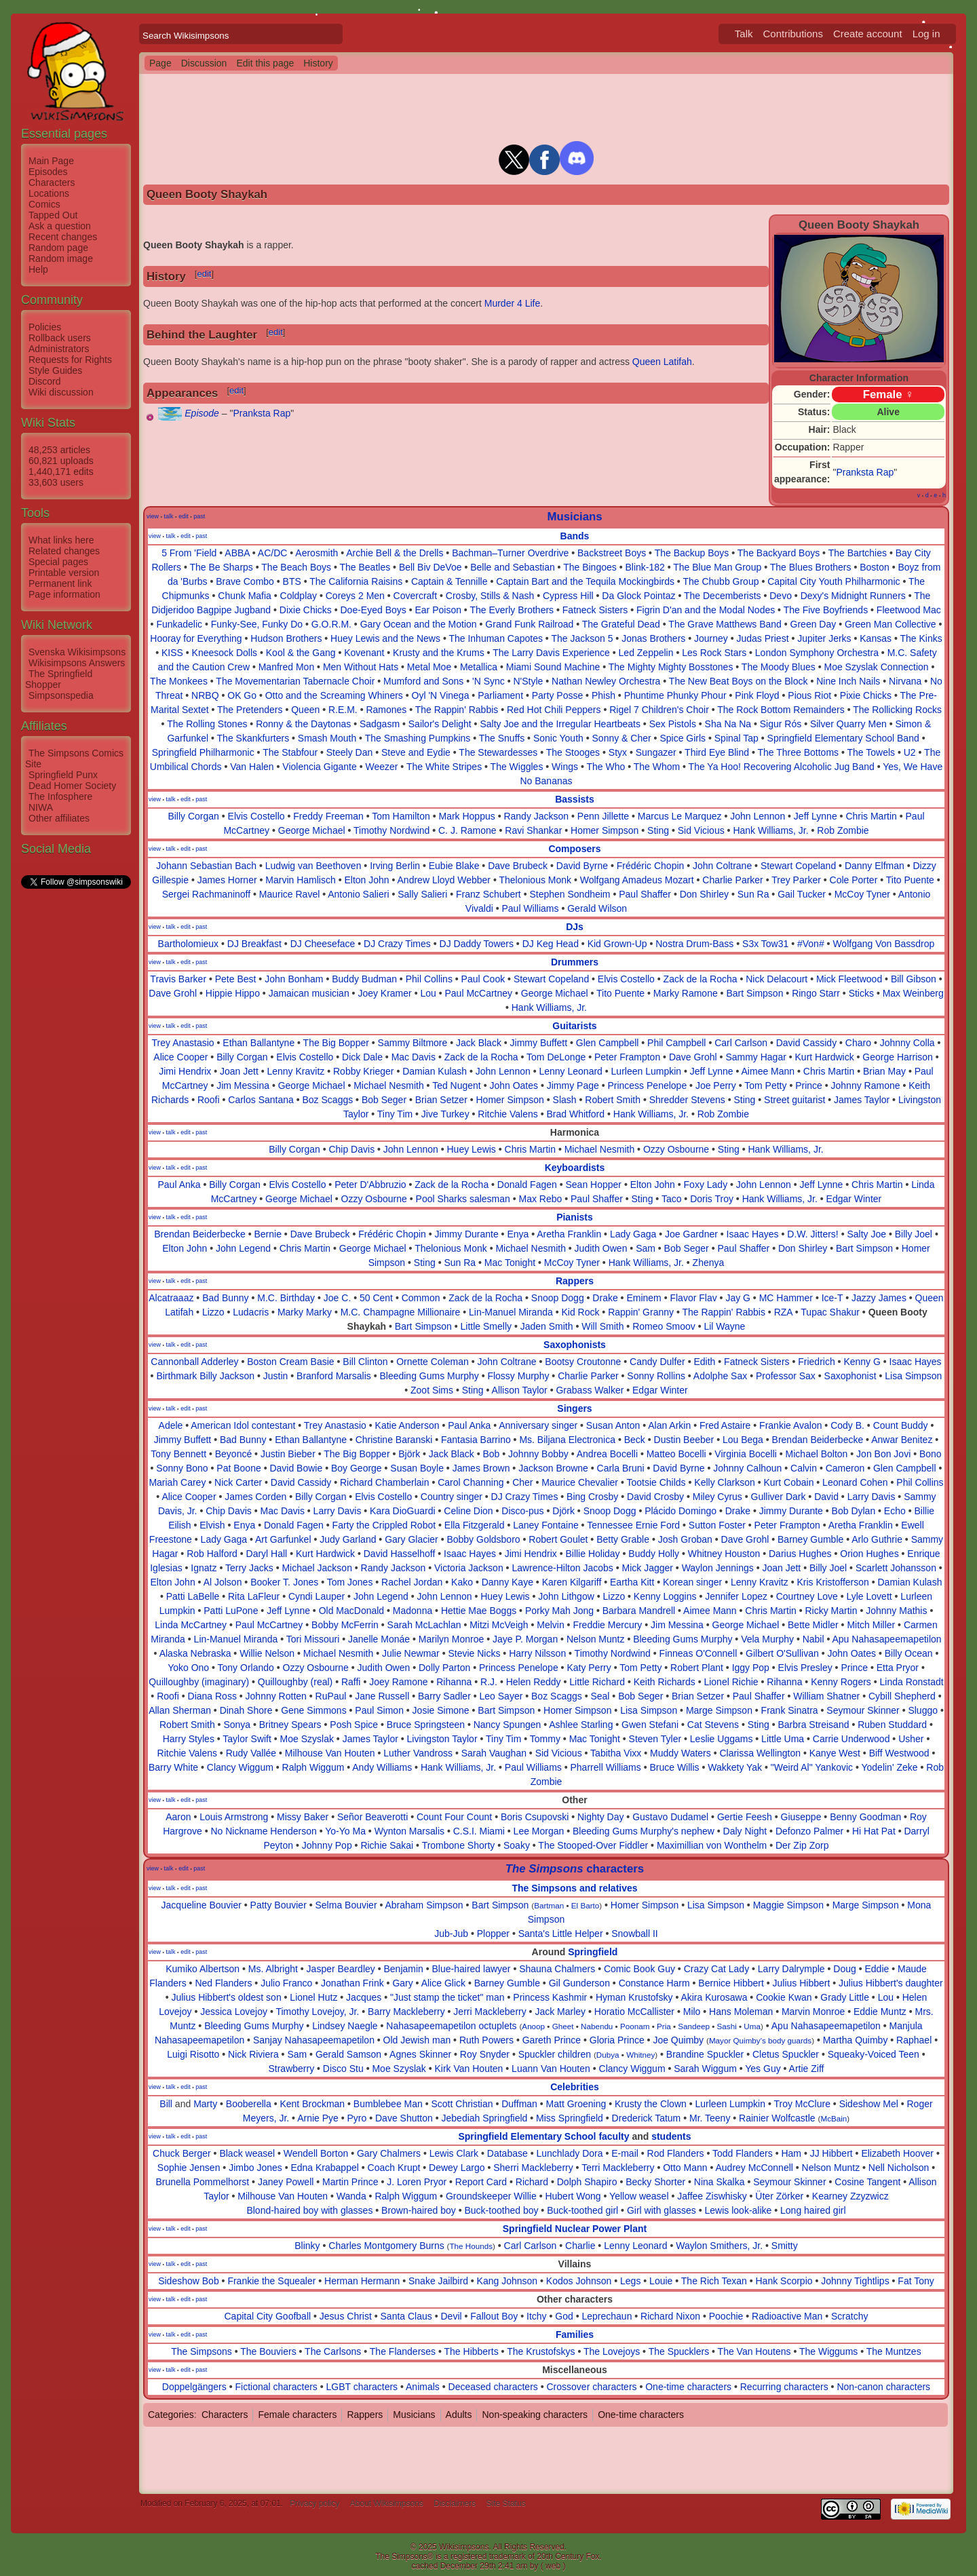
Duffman (519, 2103)
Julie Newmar (411, 1653)
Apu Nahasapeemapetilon (887, 1639)
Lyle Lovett (869, 1596)
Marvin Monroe (813, 2011)
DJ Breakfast (254, 943)
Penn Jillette (603, 816)
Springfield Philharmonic (203, 752)
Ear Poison (438, 609)
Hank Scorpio (784, 2280)
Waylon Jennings (718, 1567)
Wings (565, 766)
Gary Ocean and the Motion (418, 624)
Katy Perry (589, 1667)
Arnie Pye (318, 2118)
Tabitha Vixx (615, 1753)
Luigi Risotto (193, 2054)
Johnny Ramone (865, 1085)
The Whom (657, 766)
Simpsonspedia (61, 695)
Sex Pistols (672, 723)
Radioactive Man (787, 2316)
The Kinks (921, 638)
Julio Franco (286, 1983)
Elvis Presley (805, 1667)
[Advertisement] (75, 1094)
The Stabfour (290, 752)
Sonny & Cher (621, 738)
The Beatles (364, 567)
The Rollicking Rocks (897, 709)
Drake (604, 1297)
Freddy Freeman (328, 816)
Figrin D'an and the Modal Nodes (705, 609)
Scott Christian (462, 2103)
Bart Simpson (754, 993)
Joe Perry (715, 1085)
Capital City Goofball (268, 2316)
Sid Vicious (701, 830)
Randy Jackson (536, 816)
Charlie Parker (732, 879)
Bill (165, 2103)
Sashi (727, 2026)
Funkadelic (179, 624)
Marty (205, 2103)
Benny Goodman (865, 1816)
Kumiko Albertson (203, 1968)
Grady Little (844, 1997)
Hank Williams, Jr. (770, 830)
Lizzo (213, 1312)
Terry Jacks (249, 1567)
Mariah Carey (177, 1482)
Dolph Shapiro (587, 2181)
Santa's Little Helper (560, 1933)
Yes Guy (762, 2068)
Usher (910, 1738)
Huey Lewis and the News (385, 638)
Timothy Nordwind (391, 830)
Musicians (574, 516)
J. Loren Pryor (416, 2181)
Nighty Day (600, 1816)
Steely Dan (349, 752)
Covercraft (416, 595)
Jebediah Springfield (485, 2118)
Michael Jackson (317, 1567)
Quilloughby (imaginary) (199, 1681)
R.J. (488, 1681)
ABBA (237, 552)
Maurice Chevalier (579, 1482)
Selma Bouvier (346, 1905)
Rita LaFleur (254, 1596)
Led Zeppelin (646, 652)
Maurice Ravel (289, 894)
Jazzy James (878, 1297)
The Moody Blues (779, 666)
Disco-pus (522, 1510)
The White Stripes (444, 766)
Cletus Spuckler (785, 2054)
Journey (711, 638)
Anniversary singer (538, 1425)
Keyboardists (575, 1167)
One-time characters (688, 2386)
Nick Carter (238, 1482)
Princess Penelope (647, 1085)
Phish (603, 695)
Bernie (268, 1234)
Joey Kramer (384, 993)
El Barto (585, 1905)
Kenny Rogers (841, 1681)
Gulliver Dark (778, 1496)
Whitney (640, 2054)
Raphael (914, 2040)
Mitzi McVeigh (499, 1624)
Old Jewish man (417, 2040)
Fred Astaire (725, 1425)
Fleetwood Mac (909, 609)
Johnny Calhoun (747, 1468)
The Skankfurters (253, 738)
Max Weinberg (913, 993)
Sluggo (923, 1710)
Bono (930, 1453)
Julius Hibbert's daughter (891, 1983)
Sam (645, 1248)
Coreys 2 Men (355, 595)
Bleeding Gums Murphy (428, 1375)
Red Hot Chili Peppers (554, 709)
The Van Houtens (754, 2351)
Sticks (861, 993)
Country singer (451, 1496)
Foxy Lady (706, 1184)
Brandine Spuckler (705, 2054)
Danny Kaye (507, 1582)
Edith (704, 1361)
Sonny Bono (182, 1468)
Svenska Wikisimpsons (77, 652)
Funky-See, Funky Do (257, 624)
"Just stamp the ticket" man (447, 1997)
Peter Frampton (627, 1057)
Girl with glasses (661, 2210)
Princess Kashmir (550, 1997)
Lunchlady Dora (569, 2153)
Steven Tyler (655, 1738)
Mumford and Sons (423, 681)
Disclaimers (455, 2503)
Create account (867, 33)
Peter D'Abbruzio (370, 1184)
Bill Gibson (913, 979)
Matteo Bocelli (676, 1453)
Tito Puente (910, 879)
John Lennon (757, 816)
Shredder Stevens (687, 1099)
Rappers (575, 1280)
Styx (618, 752)
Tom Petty (765, 1085)
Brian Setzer (441, 1099)
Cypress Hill (568, 595)
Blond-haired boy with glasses (309, 2210)
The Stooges (573, 752)
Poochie (726, 2316)
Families (575, 2334)
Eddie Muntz (880, 2011)
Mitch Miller (871, 1624)
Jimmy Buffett (539, 1042)
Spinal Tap (736, 738)
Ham (791, 2153)
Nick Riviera (253, 2054)
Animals (423, 2386)
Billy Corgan (193, 816)
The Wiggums (828, 2351)
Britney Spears (290, 1724)
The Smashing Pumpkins (418, 738)
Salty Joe (866, 1234)
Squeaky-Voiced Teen (873, 2054)
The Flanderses (403, 2351)
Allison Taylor (520, 1390)
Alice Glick (443, 1983)
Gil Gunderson (579, 1983)
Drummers (574, 962)
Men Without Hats (360, 666)
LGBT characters (362, 2386)
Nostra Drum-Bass (694, 943)
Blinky (307, 2245)
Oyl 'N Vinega (441, 695)
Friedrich (816, 1361)
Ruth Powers (486, 2040)
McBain (833, 2118)
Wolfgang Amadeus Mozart (637, 879)
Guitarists (574, 1025)
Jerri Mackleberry (489, 2011)
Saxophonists (574, 1344)
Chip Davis (351, 1149)
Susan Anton (613, 1425)
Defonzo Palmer (809, 1831)
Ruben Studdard (892, 1724)
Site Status (506, 2503)
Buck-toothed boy (502, 2210)
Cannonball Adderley (194, 1361)
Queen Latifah (662, 361)
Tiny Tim (395, 1114)
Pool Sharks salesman (463, 1198)
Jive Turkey (445, 1114)
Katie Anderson (407, 1425)
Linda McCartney (191, 1624)
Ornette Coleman (432, 1361)
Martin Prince (350, 2181)
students (671, 2136)
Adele (171, 1425)
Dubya (607, 2054)
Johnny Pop (327, 1845)
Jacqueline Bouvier (201, 1905)
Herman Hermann (362, 2280)
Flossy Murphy (518, 1375)
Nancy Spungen (507, 1724)
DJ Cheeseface (323, 943)
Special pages (58, 561)
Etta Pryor (898, 1667)
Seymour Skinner (862, 1710)
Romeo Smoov (663, 1326)
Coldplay (298, 595)
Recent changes (62, 236)
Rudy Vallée (251, 1753)
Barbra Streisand (813, 1724)
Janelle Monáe (379, 1639)
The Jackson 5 (582, 638)
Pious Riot (809, 695)
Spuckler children (554, 2054)
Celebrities (574, 2086)
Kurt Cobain (788, 1482)
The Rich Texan (714, 2280)
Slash (565, 1099)
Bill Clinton (365, 1361)
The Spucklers (679, 2351)
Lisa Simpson (913, 1375)
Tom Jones (350, 1582)
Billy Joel (913, 1234)
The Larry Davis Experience (551, 652)
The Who (605, 766)
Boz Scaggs (328, 1099)
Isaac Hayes (753, 1234)
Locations (48, 193)
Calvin (803, 1468)
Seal (599, 1696)
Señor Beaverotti (372, 1816)
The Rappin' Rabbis (457, 709)
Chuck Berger (182, 2153)
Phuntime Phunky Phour (675, 695)
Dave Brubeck (518, 865)
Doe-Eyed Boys (373, 609)
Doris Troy (711, 1198)
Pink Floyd (757, 695)
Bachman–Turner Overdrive (510, 552)
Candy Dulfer (657, 1361)
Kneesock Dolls (225, 652)
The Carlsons (333, 2351)
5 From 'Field (188, 552)
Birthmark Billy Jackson (205, 1375)
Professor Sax (786, 1375)
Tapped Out (52, 215)
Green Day (813, 624)
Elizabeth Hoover (897, 2153)
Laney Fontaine (546, 1525)
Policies (44, 327)
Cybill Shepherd (902, 1696)
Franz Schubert (488, 894)
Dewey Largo (457, 2167)
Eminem (643, 1297)
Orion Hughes (869, 1553)
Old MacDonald (352, 1610)
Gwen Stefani (649, 1724)
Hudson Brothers (286, 638)
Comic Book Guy (639, 1968)
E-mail (624, 2153)
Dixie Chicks (306, 609)
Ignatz (203, 1567)
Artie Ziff (806, 2068)
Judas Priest (763, 638)
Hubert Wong (572, 2196)
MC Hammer (786, 1297)
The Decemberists (722, 595)
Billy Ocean (909, 1653)
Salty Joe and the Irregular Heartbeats (560, 723)
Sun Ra (753, 894)
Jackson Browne (553, 1468)
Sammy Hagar (755, 1057)
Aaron (178, 1816)
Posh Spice (354, 1724)
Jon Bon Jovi (883, 1453)
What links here (61, 540)
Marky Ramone (685, 993)
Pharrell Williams (606, 1767)
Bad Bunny (225, 1297)
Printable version (63, 572)
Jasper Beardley (341, 1968)
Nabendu (597, 2026)
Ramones (386, 709)
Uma (752, 2026)
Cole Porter (854, 879)
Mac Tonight (509, 1262)
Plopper (493, 1933)
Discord (44, 381)
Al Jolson (223, 1582)
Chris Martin (870, 816)
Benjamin (403, 1968)
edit (204, 274)
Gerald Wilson (597, 908)
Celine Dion (468, 1510)
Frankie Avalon (790, 1425)
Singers (574, 1408)
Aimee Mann (768, 1071)
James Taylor (861, 1099)
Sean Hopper (594, 1184)
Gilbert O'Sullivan (782, 1653)
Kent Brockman (312, 2103)
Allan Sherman (180, 1710)
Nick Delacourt (776, 979)
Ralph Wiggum (313, 1767)
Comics (44, 204)
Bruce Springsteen (426, 1724)
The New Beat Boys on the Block (738, 681)
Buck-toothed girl (582, 2210)
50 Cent (376, 1297)
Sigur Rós (780, 723)
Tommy (545, 1738)
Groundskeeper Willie (491, 2196)
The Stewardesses (498, 752)
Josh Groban (685, 1539)
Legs (630, 2280)
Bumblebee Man (388, 2103)
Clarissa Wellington (760, 1753)
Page (160, 63)
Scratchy (849, 2316)
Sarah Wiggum (705, 2068)
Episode (202, 413)
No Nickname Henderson (263, 1831)
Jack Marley (560, 2011)
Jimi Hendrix (185, 1071)
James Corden (255, 1496)
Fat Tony (916, 2280)
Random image (60, 258)
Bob (490, 1453)
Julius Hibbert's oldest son (226, 1997)
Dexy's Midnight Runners (853, 595)
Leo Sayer (501, 1696)
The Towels (871, 752)
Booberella (248, 2103)
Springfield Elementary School (527, 2136)
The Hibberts (471, 2351)
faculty (613, 2136)
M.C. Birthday (286, 1297)
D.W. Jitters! (812, 1234)
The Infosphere (60, 796)
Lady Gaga (633, 1234)
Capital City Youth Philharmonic (833, 581)
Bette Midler (813, 1624)
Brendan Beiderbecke (200, 1234)
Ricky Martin (831, 1610)
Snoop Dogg (557, 1297)
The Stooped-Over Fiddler (593, 1845)
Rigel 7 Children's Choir (659, 709)
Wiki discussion (61, 392)
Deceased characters (493, 2386)
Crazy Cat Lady (716, 1968)
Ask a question (59, 225)
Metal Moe (429, 666)
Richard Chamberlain (384, 1482)
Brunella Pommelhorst (202, 2181)
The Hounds (471, 2246)
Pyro (357, 2118)
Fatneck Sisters (595, 609)
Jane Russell (382, 1696)
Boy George (356, 1468)
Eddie (876, 1968)
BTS (292, 581)
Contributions (793, 33)
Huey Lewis (470, 1149)
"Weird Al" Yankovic (812, 1767)
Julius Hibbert (801, 1983)
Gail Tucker (802, 894)
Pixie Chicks (866, 695)
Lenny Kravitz (295, 1071)
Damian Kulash (434, 1071)
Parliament (500, 695)
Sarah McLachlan (424, 1624)
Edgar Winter (854, 1198)
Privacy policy (314, 2503)
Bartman (549, 1905)
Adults (459, 2414)
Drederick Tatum (646, 2118)
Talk (744, 33)
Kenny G (861, 1361)
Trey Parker (796, 879)
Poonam (634, 2026)
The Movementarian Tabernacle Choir (295, 681)
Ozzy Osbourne (676, 1149)
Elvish (212, 1525)
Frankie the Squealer (271, 2280)
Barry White (173, 1767)
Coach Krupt (394, 2167)
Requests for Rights (70, 359)
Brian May (884, 1071)
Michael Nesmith (388, 1085)
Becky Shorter (655, 2181)
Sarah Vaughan (493, 1753)
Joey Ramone (398, 1681)
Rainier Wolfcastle (777, 2118)
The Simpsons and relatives (574, 1888)
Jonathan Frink (352, 1983)
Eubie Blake (454, 865)
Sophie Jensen (189, 2167)
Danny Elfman (874, 865)
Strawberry (291, 2068)
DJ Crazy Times (397, 943)
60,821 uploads (61, 460)
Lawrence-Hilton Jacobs (562, 1567)
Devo (780, 595)
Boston (874, 567)
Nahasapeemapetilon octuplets (451, 2025)
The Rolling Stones (207, 723)
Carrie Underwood (851, 1738)
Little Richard (597, 1681)
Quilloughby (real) (295, 1681)
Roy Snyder (485, 2054)
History (318, 63)
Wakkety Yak (735, 1767)
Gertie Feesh (744, 1816)
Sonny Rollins (656, 1375)
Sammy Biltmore (413, 1042)
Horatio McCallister (634, 2011)
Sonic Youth (558, 738)
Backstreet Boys (611, 552)
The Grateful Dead (621, 624)
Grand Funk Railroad (529, 624)
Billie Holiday (592, 1553)
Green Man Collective (890, 624)
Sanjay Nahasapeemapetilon (314, 2040)
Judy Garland (348, 1539)
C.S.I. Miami (479, 1831)
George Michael (311, 830)
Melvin (550, 1624)
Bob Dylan (854, 1510)
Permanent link (60, 583)
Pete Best (235, 979)
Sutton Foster (717, 1525)
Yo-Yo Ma (345, 1831)
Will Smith (602, 1326)
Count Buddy (900, 1425)
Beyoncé (233, 1453)
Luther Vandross (418, 1753)
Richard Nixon (670, 2316)
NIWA (40, 807)
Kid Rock (580, 1312)
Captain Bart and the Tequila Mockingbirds (585, 581)
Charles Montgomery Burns (386, 2245)
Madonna (412, 1610)
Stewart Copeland (798, 865)
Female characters (297, 2414)
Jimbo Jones (255, 2167)
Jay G (737, 1297)
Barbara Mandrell (638, 1610)
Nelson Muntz (596, 1639)
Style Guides (55, 370)
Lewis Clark (453, 2153)
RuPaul (331, 1696)
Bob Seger (384, 1099)
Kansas (876, 638)
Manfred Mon (286, 666)
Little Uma (782, 1738)
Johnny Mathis (896, 1610)
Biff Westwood (899, 1753)
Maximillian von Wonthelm (712, 1845)
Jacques (363, 1997)
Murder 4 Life (512, 303)
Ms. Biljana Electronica (567, 1439)
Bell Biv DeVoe (430, 567)
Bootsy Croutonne (583, 1361)
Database (507, 2153)
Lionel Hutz (313, 1997)
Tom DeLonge (556, 1057)
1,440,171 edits (61, 471)
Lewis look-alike (738, 2210)
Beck (634, 1439)
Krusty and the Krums (438, 652)
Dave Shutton (404, 2118)
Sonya (236, 1724)
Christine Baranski (394, 1439)
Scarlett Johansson (896, 1567)
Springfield (592, 1951)
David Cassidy (806, 1042)
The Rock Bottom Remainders (781, 709)
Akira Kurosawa (714, 1997)
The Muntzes (893, 2351)
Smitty (784, 2245)
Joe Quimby (678, 2040)
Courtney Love (807, 1596)
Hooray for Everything (196, 638)
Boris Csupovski (535, 1816)
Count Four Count (454, 1816)
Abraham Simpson (424, 1905)
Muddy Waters (680, 1753)
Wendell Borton (316, 2153)
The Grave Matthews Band (725, 624)
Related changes (64, 550)
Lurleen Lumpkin (646, 1071)
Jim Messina (242, 1085)
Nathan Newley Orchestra (606, 681)
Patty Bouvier (278, 1905)
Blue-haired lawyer (471, 1968)
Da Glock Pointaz (638, 595)
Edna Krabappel (324, 2167)
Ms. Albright (273, 1968)
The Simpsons (201, 2351)
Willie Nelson (267, 1653)
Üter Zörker (779, 2196)
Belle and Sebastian (512, 567)
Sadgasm (380, 723)
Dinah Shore (246, 1710)
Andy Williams (382, 1767)
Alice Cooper (180, 1057)
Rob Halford (212, 1553)
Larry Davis (871, 1496)
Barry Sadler (444, 1696)
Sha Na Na (728, 723)
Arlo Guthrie (876, 1539)
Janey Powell (286, 2181)
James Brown (481, 1468)
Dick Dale (362, 1057)
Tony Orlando (246, 1667)
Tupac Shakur (830, 1312)
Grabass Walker (590, 1390)
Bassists (574, 799)
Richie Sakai (386, 1845)
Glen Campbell (607, 1042)
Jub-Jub (451, 1933)
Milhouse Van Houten (330, 1753)
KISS (172, 652)
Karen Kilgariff (572, 1582)
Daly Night (745, 1831)
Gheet (563, 2026)
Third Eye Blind (717, 752)
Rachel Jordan (411, 1582)
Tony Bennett (178, 1453)
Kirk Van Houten (469, 2068)
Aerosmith (316, 552)
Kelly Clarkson (724, 1482)
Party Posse (557, 695)
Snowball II (634, 1933)
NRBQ (204, 695)
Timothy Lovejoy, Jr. (317, 2011)
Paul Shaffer (645, 894)
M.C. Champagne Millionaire (401, 1312)
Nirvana (905, 681)
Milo (692, 2011)
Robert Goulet (558, 1539)
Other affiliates (59, 818)
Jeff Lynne (815, 816)
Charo (858, 1042)
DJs (574, 926)
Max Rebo (540, 1198)
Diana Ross (212, 1696)
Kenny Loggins (665, 1596)
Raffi (351, 1681)
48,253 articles (59, 449)
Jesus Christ (346, 2316)
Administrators (58, 348)
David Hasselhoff (400, 1553)
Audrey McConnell (754, 2167)
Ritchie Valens (507, 1114)
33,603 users (55, 482)
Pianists (574, 1217)
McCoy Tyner (862, 894)
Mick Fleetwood (849, 979)
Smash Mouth (327, 738)
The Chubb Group (721, 581)
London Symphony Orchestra (817, 652)
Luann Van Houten (551, 2068)
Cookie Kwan (784, 1997)
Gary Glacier (411, 1539)
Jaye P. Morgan (525, 1639)
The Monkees (179, 681)
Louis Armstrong (233, 1816)
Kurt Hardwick (824, 1057)
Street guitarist (794, 1099)
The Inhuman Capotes (495, 638)
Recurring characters (784, 2386)
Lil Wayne (724, 1326)
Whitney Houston (724, 1553)
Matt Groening (576, 2103)
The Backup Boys (692, 552)
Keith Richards (664, 1681)
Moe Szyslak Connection (876, 666)
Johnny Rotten (276, 1696)
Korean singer (692, 1582)
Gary (402, 1983)
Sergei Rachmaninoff (206, 894)
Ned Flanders (223, 1983)
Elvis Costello (256, 816)
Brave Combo (245, 581)
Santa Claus (406, 2316)
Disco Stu (343, 2068)
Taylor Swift (247, 1738)
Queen (305, 709)
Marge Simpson (719, 1710)
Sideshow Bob (188, 2280)
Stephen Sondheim (569, 894)
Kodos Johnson (579, 2280)
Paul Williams (530, 908)
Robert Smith (612, 1099)
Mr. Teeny (709, 2118)
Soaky (516, 1845)
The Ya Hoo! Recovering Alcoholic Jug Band (782, 766)
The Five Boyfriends (826, 609)
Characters (51, 182)
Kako (462, 1582)
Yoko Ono (188, 1667)
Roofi (208, 1099)
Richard (532, 2181)
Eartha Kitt (632, 1582)
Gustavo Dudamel (670, 1816)
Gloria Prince (617, 2040)
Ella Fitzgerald (474, 1525)
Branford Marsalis (333, 1375)
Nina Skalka (719, 2181)
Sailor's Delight (440, 723)
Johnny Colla (907, 1042)
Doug (844, 1968)
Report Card (481, 2181)
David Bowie (295, 1468)
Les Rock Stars (714, 652)
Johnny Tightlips (855, 2280)
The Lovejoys (611, 2351)
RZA (783, 1312)
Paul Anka (179, 1184)
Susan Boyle (417, 1468)
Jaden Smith (546, 1326)
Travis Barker (178, 979)
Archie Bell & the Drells (394, 552)
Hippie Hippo (233, 993)
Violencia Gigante (319, 766)
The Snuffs (501, 738)
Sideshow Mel (868, 2103)
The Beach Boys (296, 567)
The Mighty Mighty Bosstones (671, 666)
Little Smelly (486, 1326)
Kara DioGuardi (403, 1510)
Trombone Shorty (458, 1845)
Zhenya (709, 1262)
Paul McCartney (478, 993)
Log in (926, 33)
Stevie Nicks (474, 1653)
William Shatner (826, 1696)
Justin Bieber (288, 1453)
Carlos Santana (261, 1099)
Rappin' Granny (641, 1312)
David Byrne (582, 865)
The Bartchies (857, 552)
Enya (518, 1234)
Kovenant (364, 652)
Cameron (845, 1468)
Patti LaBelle (193, 1596)
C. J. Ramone (467, 830)
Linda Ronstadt (912, 1681)
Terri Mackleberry (617, 2167)
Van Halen (251, 766)
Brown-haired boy (418, 2210)
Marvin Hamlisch (300, 879)
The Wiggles (517, 766)
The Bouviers (268, 2351)
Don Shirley (704, 894)
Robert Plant (696, 1667)
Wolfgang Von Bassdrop (883, 943)
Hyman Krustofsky (634, 1997)
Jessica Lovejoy (233, 2011)
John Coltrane (722, 865)
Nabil (813, 1639)
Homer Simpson (604, 830)
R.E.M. (343, 709)
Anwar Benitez (901, 1439)
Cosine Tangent (867, 2181)
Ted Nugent (456, 1085)
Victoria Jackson (468, 1567)
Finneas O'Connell (698, 1653)
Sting (658, 830)
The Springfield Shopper (58, 679)
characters (574, 1868)
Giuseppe (801, 1816)
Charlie (580, 2245)
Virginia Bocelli (745, 1453)
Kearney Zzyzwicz (850, 2196)
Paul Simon (379, 1710)
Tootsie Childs (655, 1482)
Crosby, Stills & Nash (490, 595)
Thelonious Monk (535, 879)
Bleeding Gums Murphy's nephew (643, 1831)
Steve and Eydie (416, 752)
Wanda (351, 2196)
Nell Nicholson (898, 2167)
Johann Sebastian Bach (206, 865)
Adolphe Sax (720, 1375)
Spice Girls (682, 738)
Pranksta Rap (865, 472)
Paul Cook (483, 979)
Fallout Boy (494, 2316)
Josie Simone (441, 1710)
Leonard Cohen (855, 1482)
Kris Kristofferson (832, 1582)
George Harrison (897, 1057)
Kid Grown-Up (617, 943)
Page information (64, 594)
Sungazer (656, 752)
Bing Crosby (592, 1496)
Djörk (563, 1510)
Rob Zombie (842, 830)
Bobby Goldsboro (483, 1539)
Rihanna (454, 1681)
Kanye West (834, 1753)
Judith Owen (601, 1248)
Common (421, 1297)
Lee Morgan (539, 1831)
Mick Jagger (646, 1567)
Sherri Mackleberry (533, 2167)
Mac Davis (413, 1057)
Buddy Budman (364, 979)
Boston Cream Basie (290, 1361)
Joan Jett (239, 1071)
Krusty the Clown (651, 2103)
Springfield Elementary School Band (843, 738)
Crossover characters (592, 2386)
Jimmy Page (573, 1085)
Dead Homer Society (72, 785)
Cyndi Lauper (316, 1596)
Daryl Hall (267, 1553)
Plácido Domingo (680, 1510)
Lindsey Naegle (345, 2025)
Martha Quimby (855, 2040)
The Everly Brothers (512, 609)
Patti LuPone (231, 1610)
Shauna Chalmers (557, 1968)
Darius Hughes (800, 1553)
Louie (660, 2280)
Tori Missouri (313, 1639)
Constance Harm (654, 1983)
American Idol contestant (243, 1425)
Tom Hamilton (401, 816)
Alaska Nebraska (195, 1653)
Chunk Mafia (244, 595)
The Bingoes (590, 567)
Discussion (204, 63)
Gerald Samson (348, 2054)
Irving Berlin (395, 865)
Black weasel (247, 2153)
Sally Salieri (422, 894)
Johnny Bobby (538, 1453)
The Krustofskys (541, 2351)
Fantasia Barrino (476, 1439)
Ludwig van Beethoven (313, 865)
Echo (895, 1510)
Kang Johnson (507, 2280)
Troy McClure (801, 2103)
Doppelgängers (194, 2386)
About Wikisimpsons (386, 2503)
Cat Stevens (713, 1724)
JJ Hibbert (831, 2153)
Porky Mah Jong (559, 1610)
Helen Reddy (533, 1681)
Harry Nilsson (537, 1653)
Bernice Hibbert (731, 1983)
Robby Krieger (363, 1071)
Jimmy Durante (467, 1234)
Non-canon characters (883, 2386)
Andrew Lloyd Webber (444, 879)
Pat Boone (238, 1468)
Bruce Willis (674, 1767)
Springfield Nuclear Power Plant (575, 2228)
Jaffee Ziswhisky (711, 2196)
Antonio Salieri (358, 894)
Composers (574, 848)
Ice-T (832, 1297)
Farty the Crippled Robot (384, 1525)
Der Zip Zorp (802, 1845)
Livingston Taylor (442, 1738)
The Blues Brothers (810, 567)
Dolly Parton (444, 1667)
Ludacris (251, 1312)
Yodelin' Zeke (889, 1767)
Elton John (366, 879)
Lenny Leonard (570, 1071)
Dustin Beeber (684, 1439)
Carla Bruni (621, 1468)
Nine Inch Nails (848, 681)
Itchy (536, 2316)
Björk (409, 1453)
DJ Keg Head (550, 943)
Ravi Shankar (533, 830)
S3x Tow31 (765, 943)
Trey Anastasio (183, 1042)
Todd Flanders (742, 2153)
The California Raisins (355, 581)
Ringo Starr (816, 993)
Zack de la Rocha (700, 979)
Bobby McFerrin (345, 1624)
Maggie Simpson (788, 1905)
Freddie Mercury (607, 1624)
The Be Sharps (220, 567)
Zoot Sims (431, 1390)
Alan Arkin (669, 1425)
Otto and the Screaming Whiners (334, 695)
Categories (171, 2414)
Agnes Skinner (420, 2054)
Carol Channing (470, 1482)
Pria (664, 2026)
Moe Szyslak (307, 1738)
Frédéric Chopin (651, 865)
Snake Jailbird (438, 2280)
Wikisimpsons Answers (76, 662)
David (826, 1496)
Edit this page (265, 63)
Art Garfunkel (283, 1539)
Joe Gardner (691, 1234)
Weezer (381, 766)
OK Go (241, 695)
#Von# (810, 943)
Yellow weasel (638, 2196)
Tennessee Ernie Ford (633, 1525)
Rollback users (59, 337)
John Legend (243, 1248)
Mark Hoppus (466, 816)
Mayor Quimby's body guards (760, 2040)
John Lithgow (566, 1596)
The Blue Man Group (717, 567)
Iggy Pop (750, 1667)
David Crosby (655, 1496)
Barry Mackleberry (406, 2011)
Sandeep (694, 2026)
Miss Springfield (569, 2118)
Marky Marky (304, 1312)
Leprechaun (606, 2316)
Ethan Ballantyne (258, 1042)
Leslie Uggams (721, 1738)
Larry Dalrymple (791, 1968)
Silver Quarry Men (848, 723)
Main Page (51, 160)
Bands (575, 536)
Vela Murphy (767, 1639)
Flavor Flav (693, 1297)
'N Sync (488, 681)
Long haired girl (813, 2210)
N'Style (528, 681)
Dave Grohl (173, 993)
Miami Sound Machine (553, 666)
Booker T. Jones (284, 1582)
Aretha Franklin (569, 1234)
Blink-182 (644, 567)
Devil (451, 2316)
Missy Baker (302, 1816)
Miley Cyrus (717, 1496)
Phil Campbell (676, 1042)
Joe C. (337, 1297)
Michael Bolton (817, 1453)
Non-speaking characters (535, 2414)
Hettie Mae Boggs (478, 1610)
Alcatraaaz (171, 1297)
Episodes (48, 171)
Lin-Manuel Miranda (511, 1312)
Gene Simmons (313, 1710)
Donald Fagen (527, 1184)
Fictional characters (276, 2386)
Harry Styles (188, 1738)
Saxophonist (850, 1375)
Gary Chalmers (389, 2153)
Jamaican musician (309, 993)
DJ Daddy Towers (477, 943)
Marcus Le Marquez (680, 816)
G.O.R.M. (331, 624)
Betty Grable (622, 1539)
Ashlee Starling (581, 1724)
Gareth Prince (551, 2040)
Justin (275, 1375)
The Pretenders (250, 709)
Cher (522, 1482)
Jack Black (478, 1042)
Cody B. (847, 1425)
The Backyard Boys (778, 552)
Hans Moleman (741, 2011)
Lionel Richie (731, 1681)
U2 (910, 752)
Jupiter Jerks (824, 638)
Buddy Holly (653, 1553)
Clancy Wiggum (240, 1767)
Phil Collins (429, 979)
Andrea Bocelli (607, 1453)
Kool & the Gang (301, 652)
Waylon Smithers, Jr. (719, 2245)
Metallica (478, 666)
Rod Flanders (675, 2153)
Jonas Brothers (653, 638)
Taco (672, 1198)
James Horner (227, 879)
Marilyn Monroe (451, 1639)
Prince (808, 1085)
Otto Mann (685, 2167)
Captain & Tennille (449, 581)
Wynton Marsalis (409, 1831)
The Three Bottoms (798, 752)
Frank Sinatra (789, 1710)
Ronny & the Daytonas (303, 723)
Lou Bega (743, 1439)
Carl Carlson (740, 1042)
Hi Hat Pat (874, 1831)
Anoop (533, 2026)
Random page (58, 247)
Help (38, 269)
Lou (428, 993)
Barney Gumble (810, 1539)
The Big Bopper (336, 1042)
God (564, 2316)
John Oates (513, 1085)
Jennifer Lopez (736, 1596)
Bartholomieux (188, 943)
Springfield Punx (63, 774)
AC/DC (273, 552)
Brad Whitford (575, 1114)
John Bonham (294, 979)
